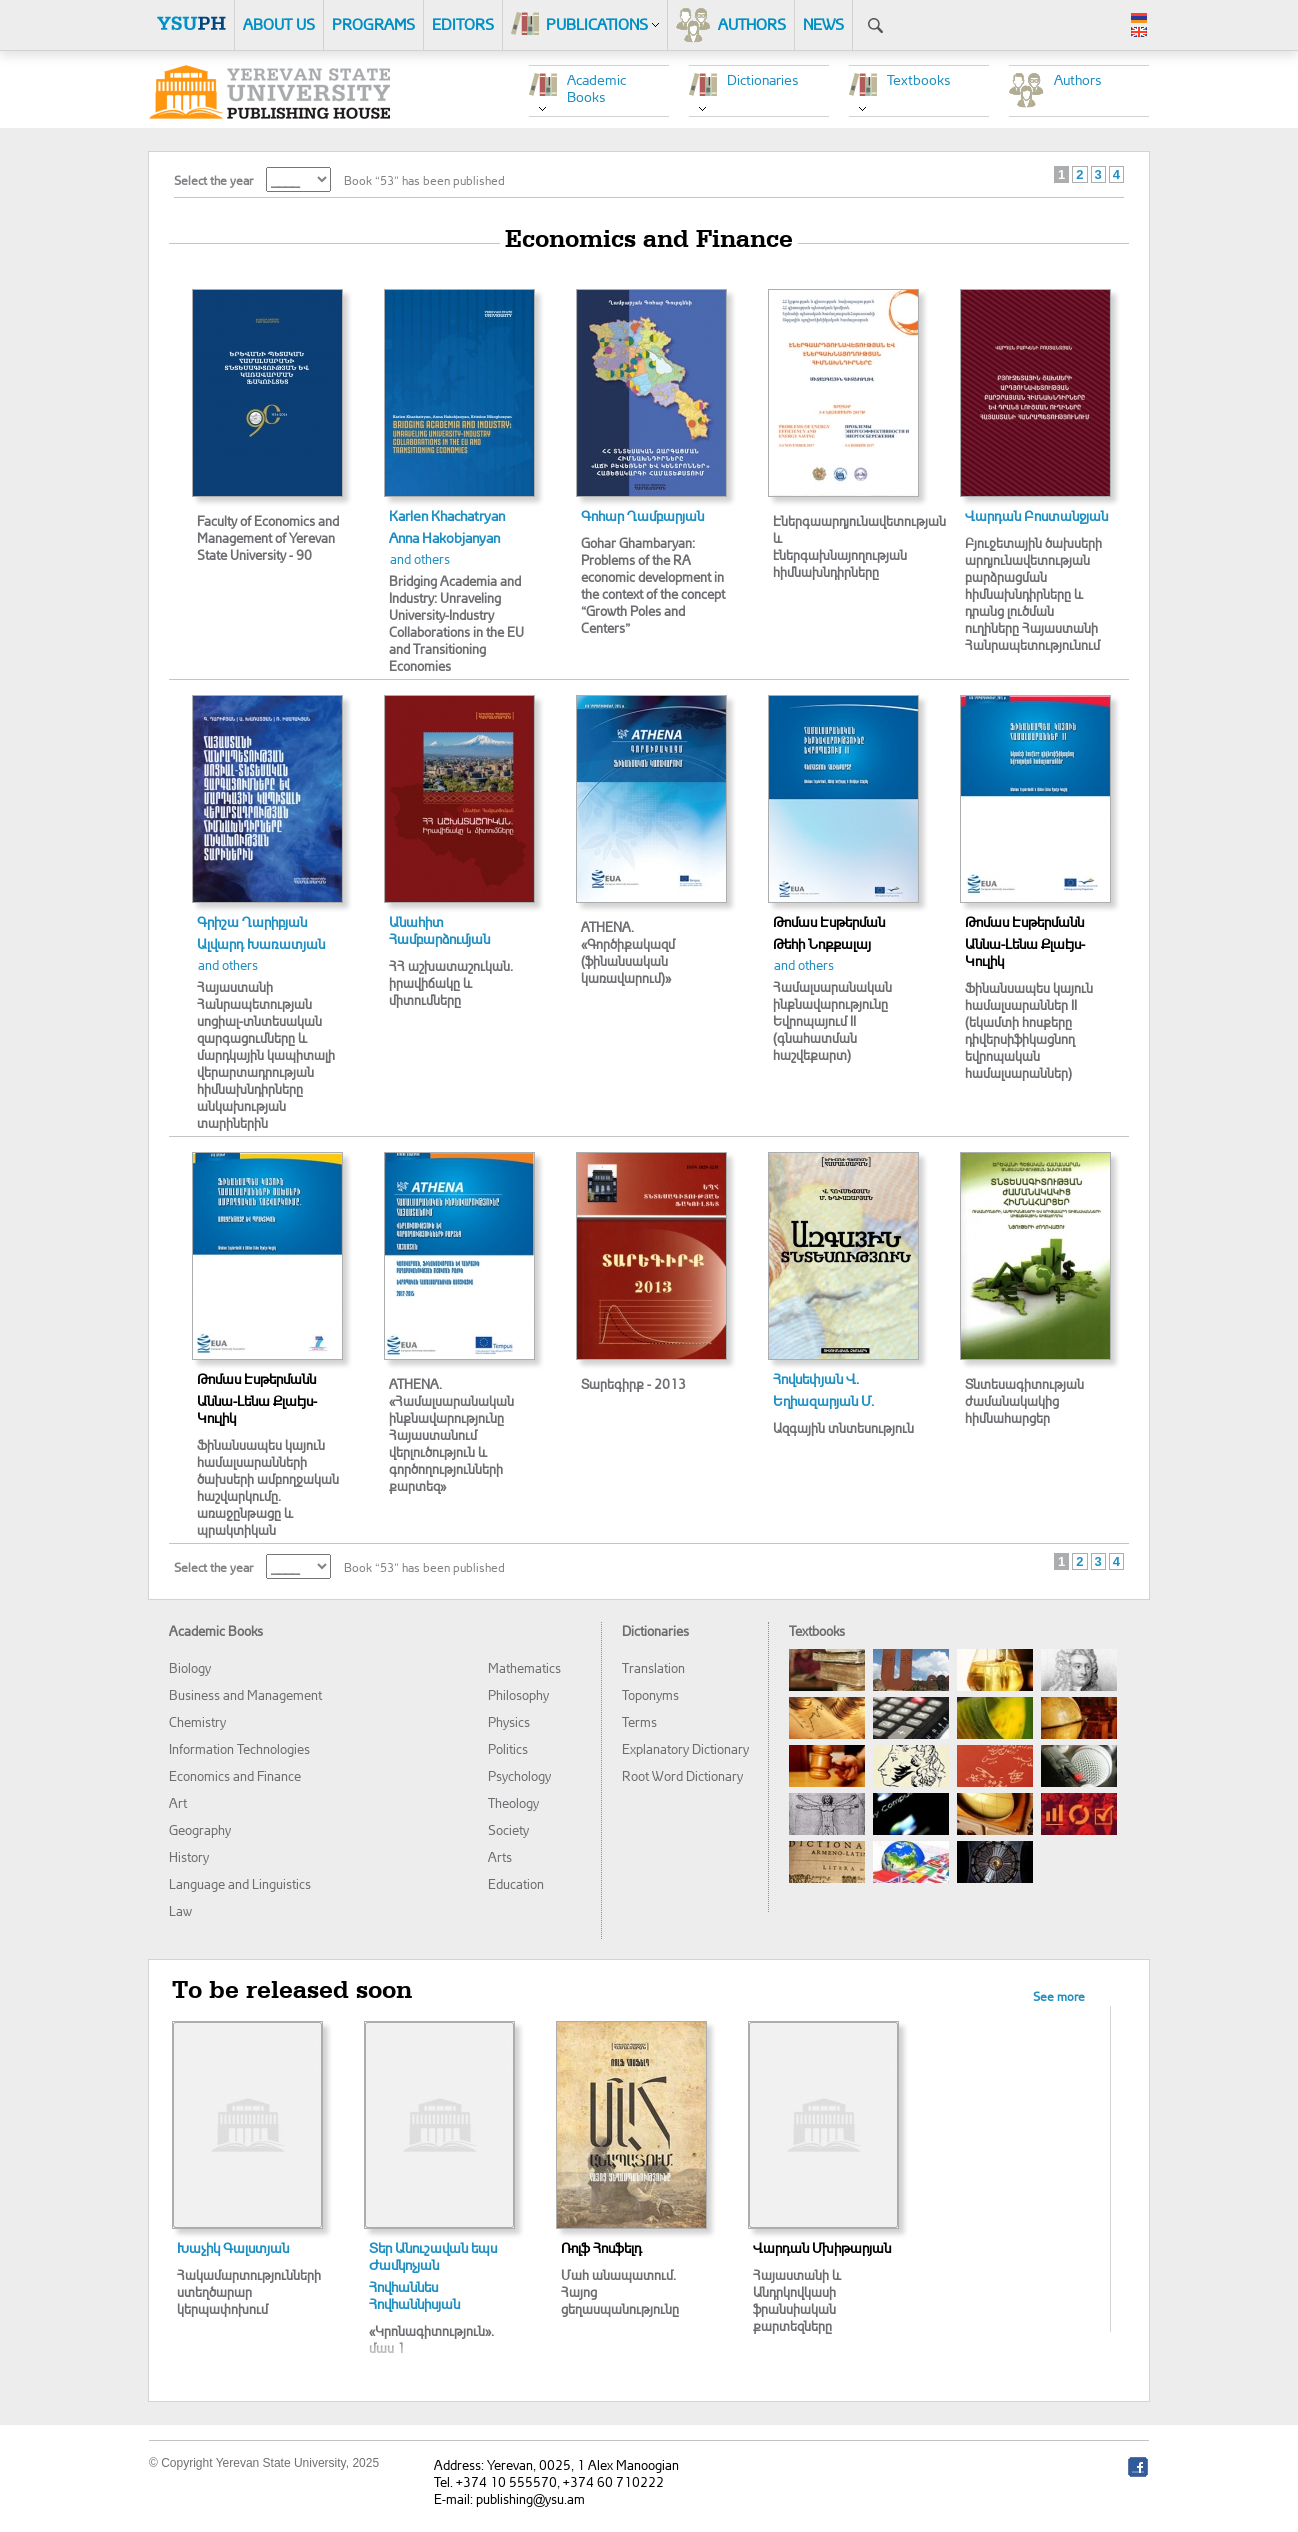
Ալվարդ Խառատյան (261, 943)
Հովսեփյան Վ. (816, 1378)
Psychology (519, 1775)
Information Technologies (239, 1748)
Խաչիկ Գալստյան (233, 2247)
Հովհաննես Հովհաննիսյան (414, 2295)
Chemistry (197, 1721)
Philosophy (518, 1694)
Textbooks (919, 79)
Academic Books (596, 88)
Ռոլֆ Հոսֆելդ (601, 2247)
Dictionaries (763, 79)
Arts (500, 1856)
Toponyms (650, 1694)
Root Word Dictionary (682, 1775)
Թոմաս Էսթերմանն (1024, 921)
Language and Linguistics (240, 1883)
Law (180, 1910)
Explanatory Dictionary (685, 1748)
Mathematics (524, 1667)
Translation (653, 1667)
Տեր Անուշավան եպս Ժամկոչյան (433, 2256)
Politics (508, 1748)
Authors (1078, 79)
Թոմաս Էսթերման (829, 921)
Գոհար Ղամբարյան (642, 515)
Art (178, 1802)
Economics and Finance (235, 1775)
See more (1059, 1996)
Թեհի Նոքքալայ (822, 943)
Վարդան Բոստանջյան (1036, 515)
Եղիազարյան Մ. (823, 1400)
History (189, 1856)
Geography (200, 1829)
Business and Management (245, 1694)
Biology (190, 1667)
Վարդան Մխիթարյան (822, 2247)
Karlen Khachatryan (447, 515)
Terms (639, 1721)
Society (508, 1829)
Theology (513, 1802)
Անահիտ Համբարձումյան (439, 930)
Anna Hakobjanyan (444, 537)
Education (516, 1883)
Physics (509, 1721)
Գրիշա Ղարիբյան (252, 921)
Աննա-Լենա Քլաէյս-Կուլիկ (1025, 952)
